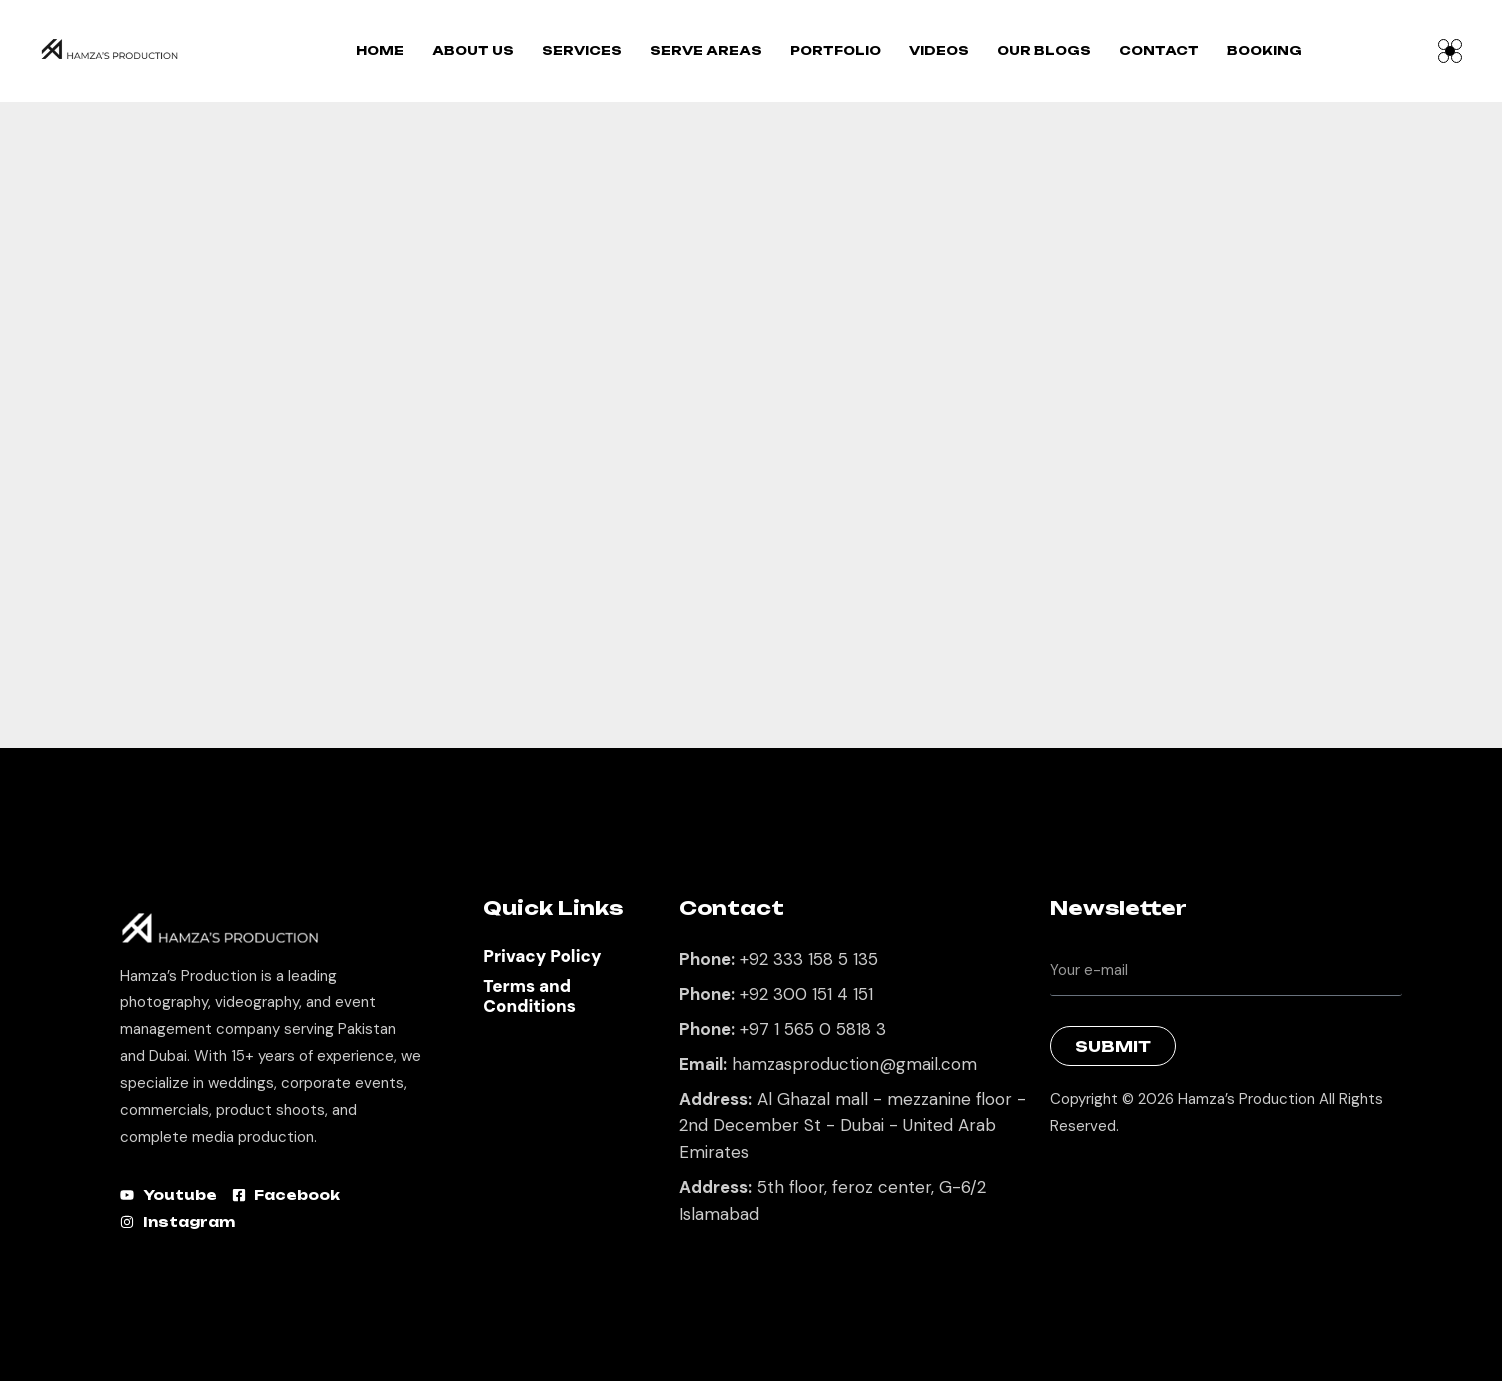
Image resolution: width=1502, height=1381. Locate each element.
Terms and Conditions (529, 996)
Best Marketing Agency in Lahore (1065, 1177)
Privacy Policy (542, 956)
